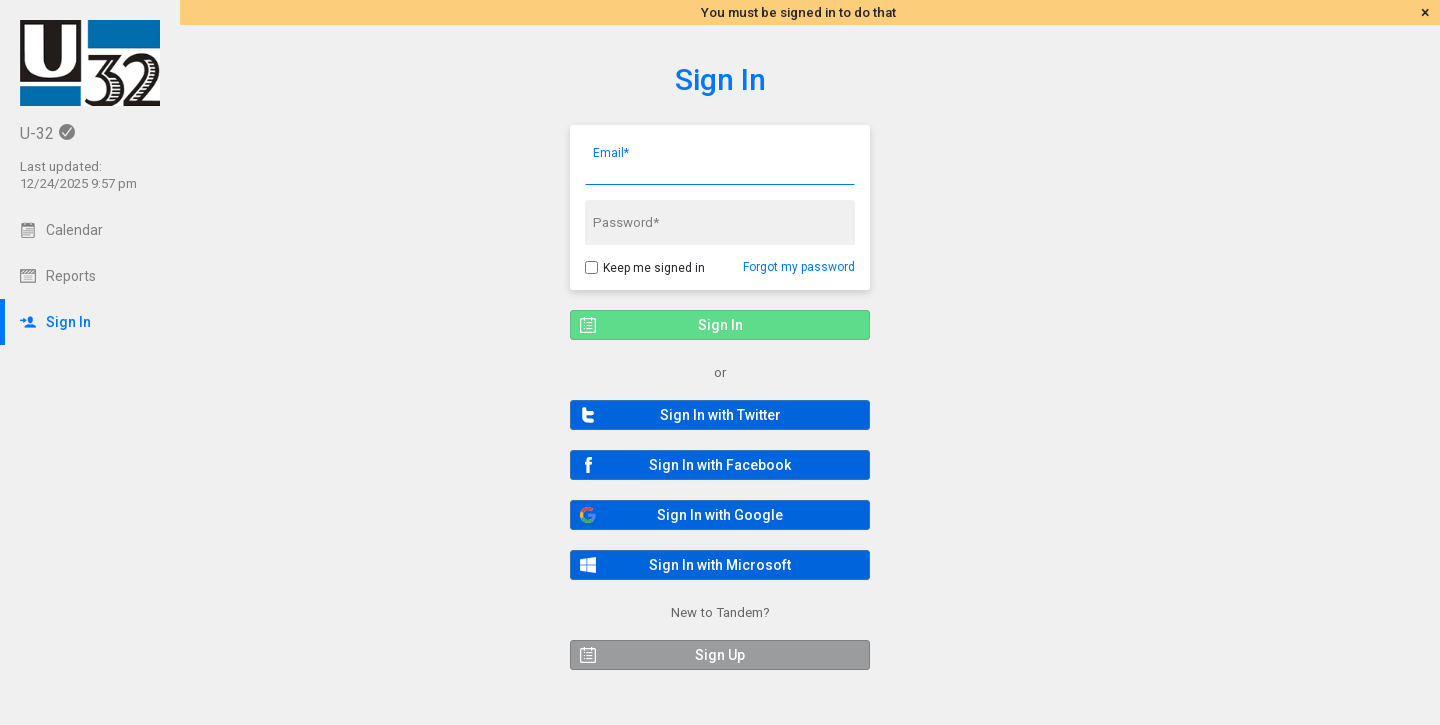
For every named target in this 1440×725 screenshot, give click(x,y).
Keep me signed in (654, 268)
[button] (720, 415)
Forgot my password (799, 267)
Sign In (720, 79)
